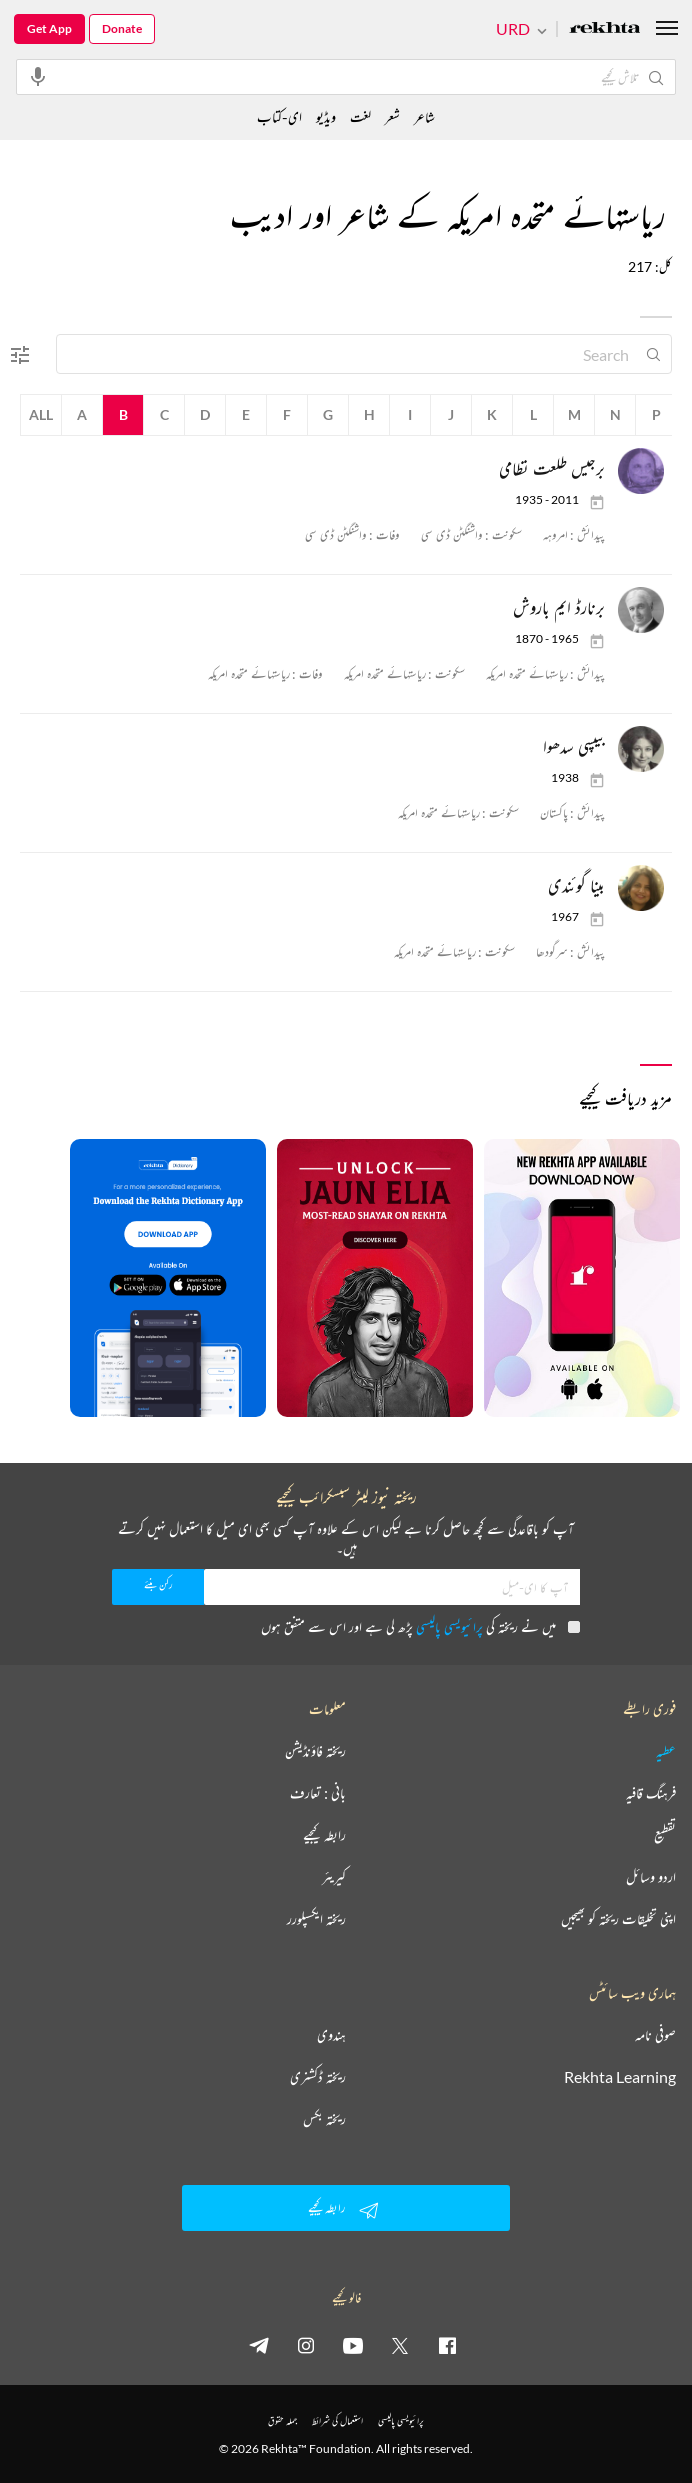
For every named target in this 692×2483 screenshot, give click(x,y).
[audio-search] (38, 76)
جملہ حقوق (282, 2420)
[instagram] (306, 2345)
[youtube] (353, 2345)
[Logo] (605, 29)
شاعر (424, 116)
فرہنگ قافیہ (651, 1793)
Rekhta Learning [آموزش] (620, 2077)
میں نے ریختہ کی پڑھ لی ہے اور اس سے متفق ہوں (420, 1626)
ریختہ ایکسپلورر (316, 1919)
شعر (392, 116)
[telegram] (259, 2345)
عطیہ (666, 1751)
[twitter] (400, 2345)
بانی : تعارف (318, 1793)
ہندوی (331, 2035)
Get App (49, 28)
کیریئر (334, 1877)
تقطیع (665, 1835)
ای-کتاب (279, 116)
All (41, 414)
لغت (360, 116)
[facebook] (447, 2345)
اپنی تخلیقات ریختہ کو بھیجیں (618, 1919)
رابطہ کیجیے (324, 1835)
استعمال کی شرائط (337, 2420)
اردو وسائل (651, 1877)
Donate (122, 28)
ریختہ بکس (324, 2119)
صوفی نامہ (655, 2035)
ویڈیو (326, 116)
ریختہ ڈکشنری (318, 2077)
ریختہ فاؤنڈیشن (315, 1751)
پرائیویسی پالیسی (449, 1626)
